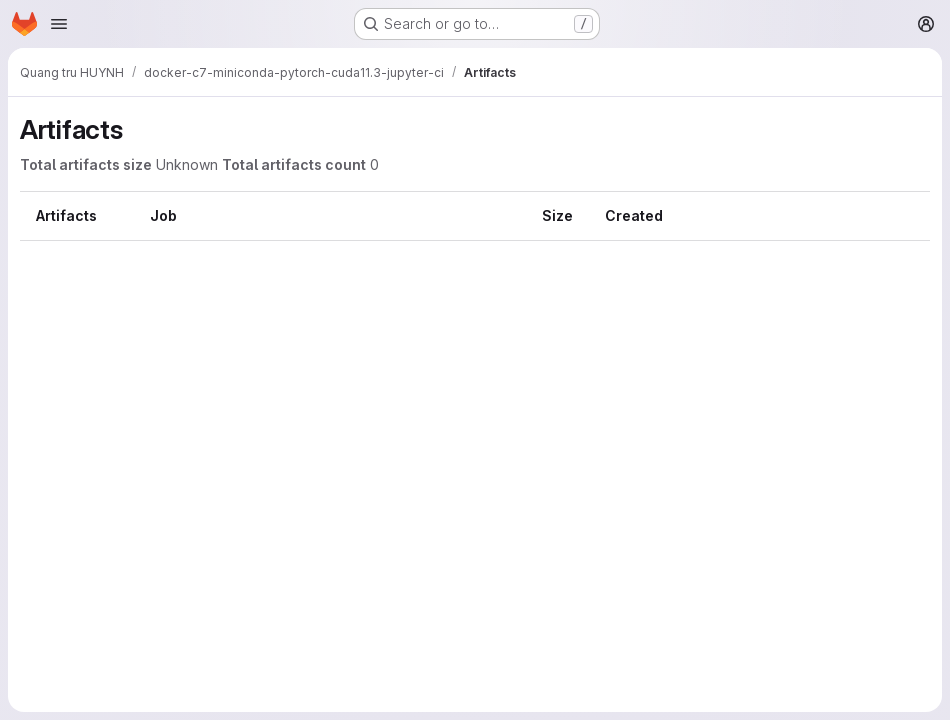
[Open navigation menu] (59, 24)
